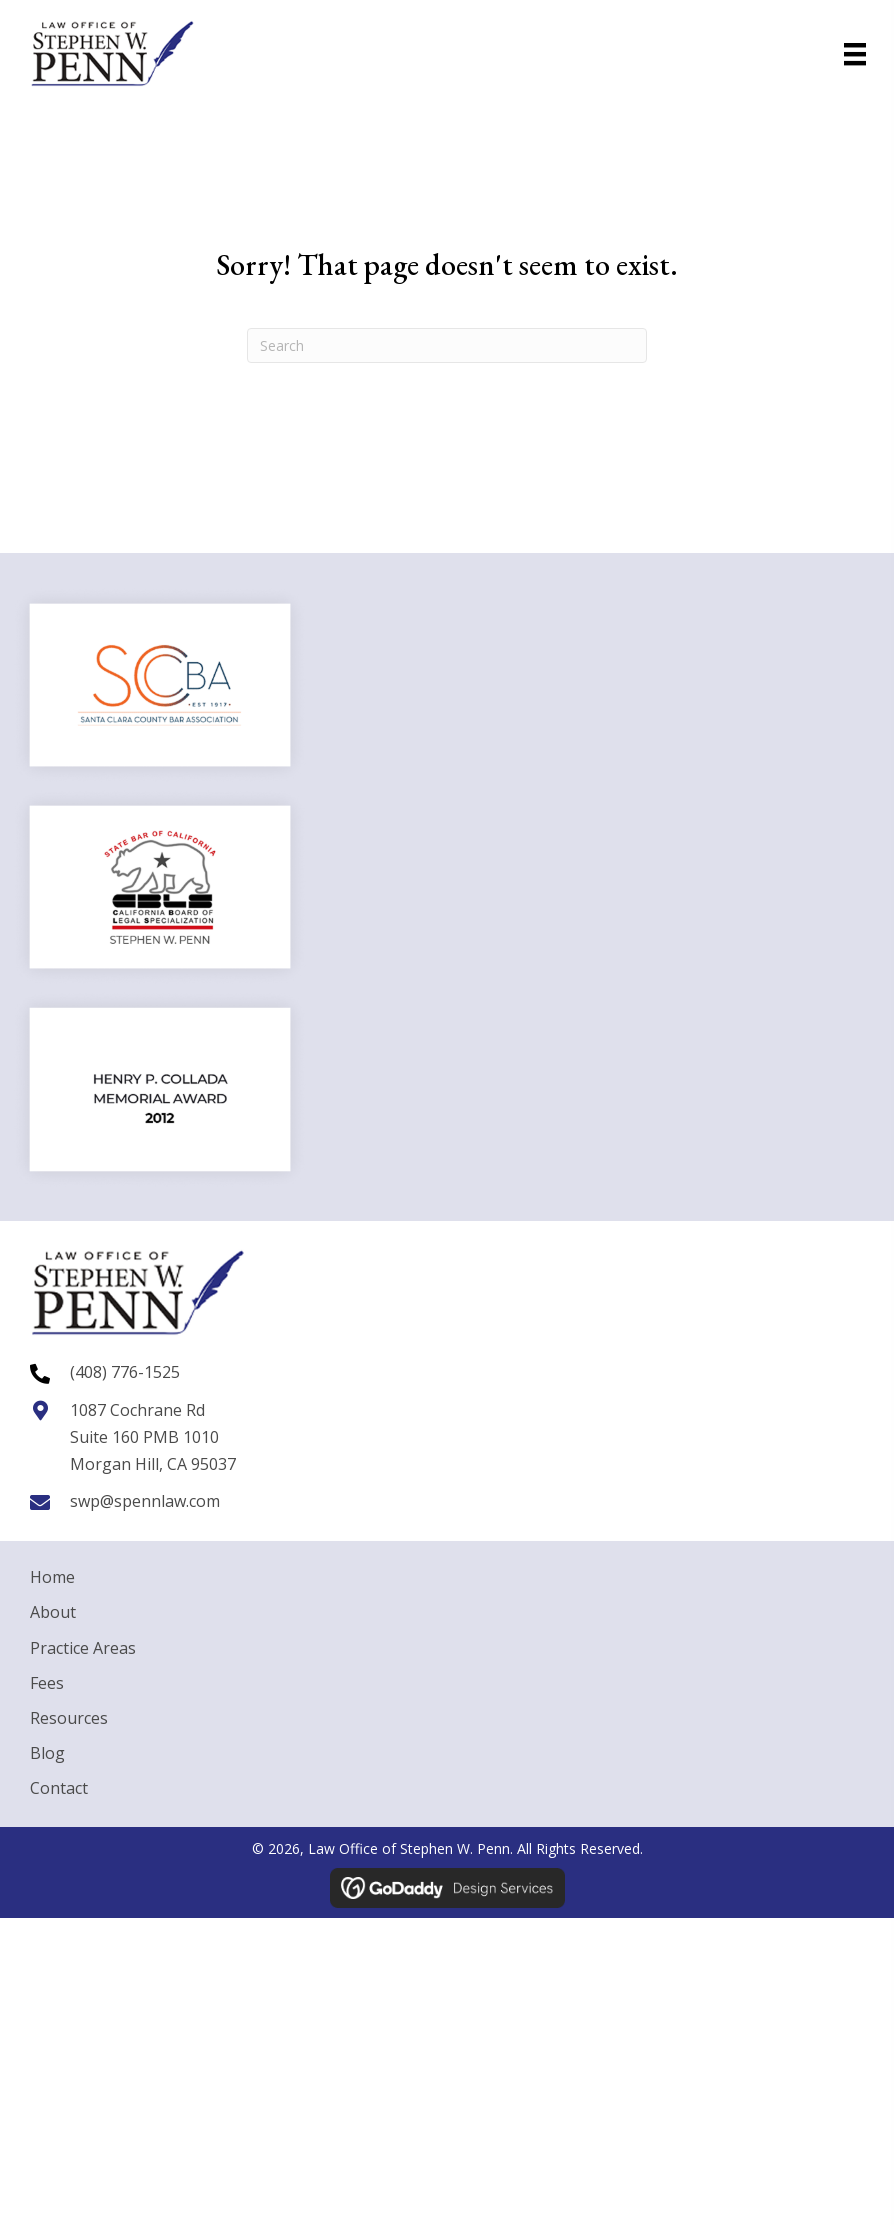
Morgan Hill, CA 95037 (153, 1464)
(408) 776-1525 (125, 1372)
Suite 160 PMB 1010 (144, 1437)
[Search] (447, 345)
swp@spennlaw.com (145, 1501)
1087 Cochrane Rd (137, 1410)
